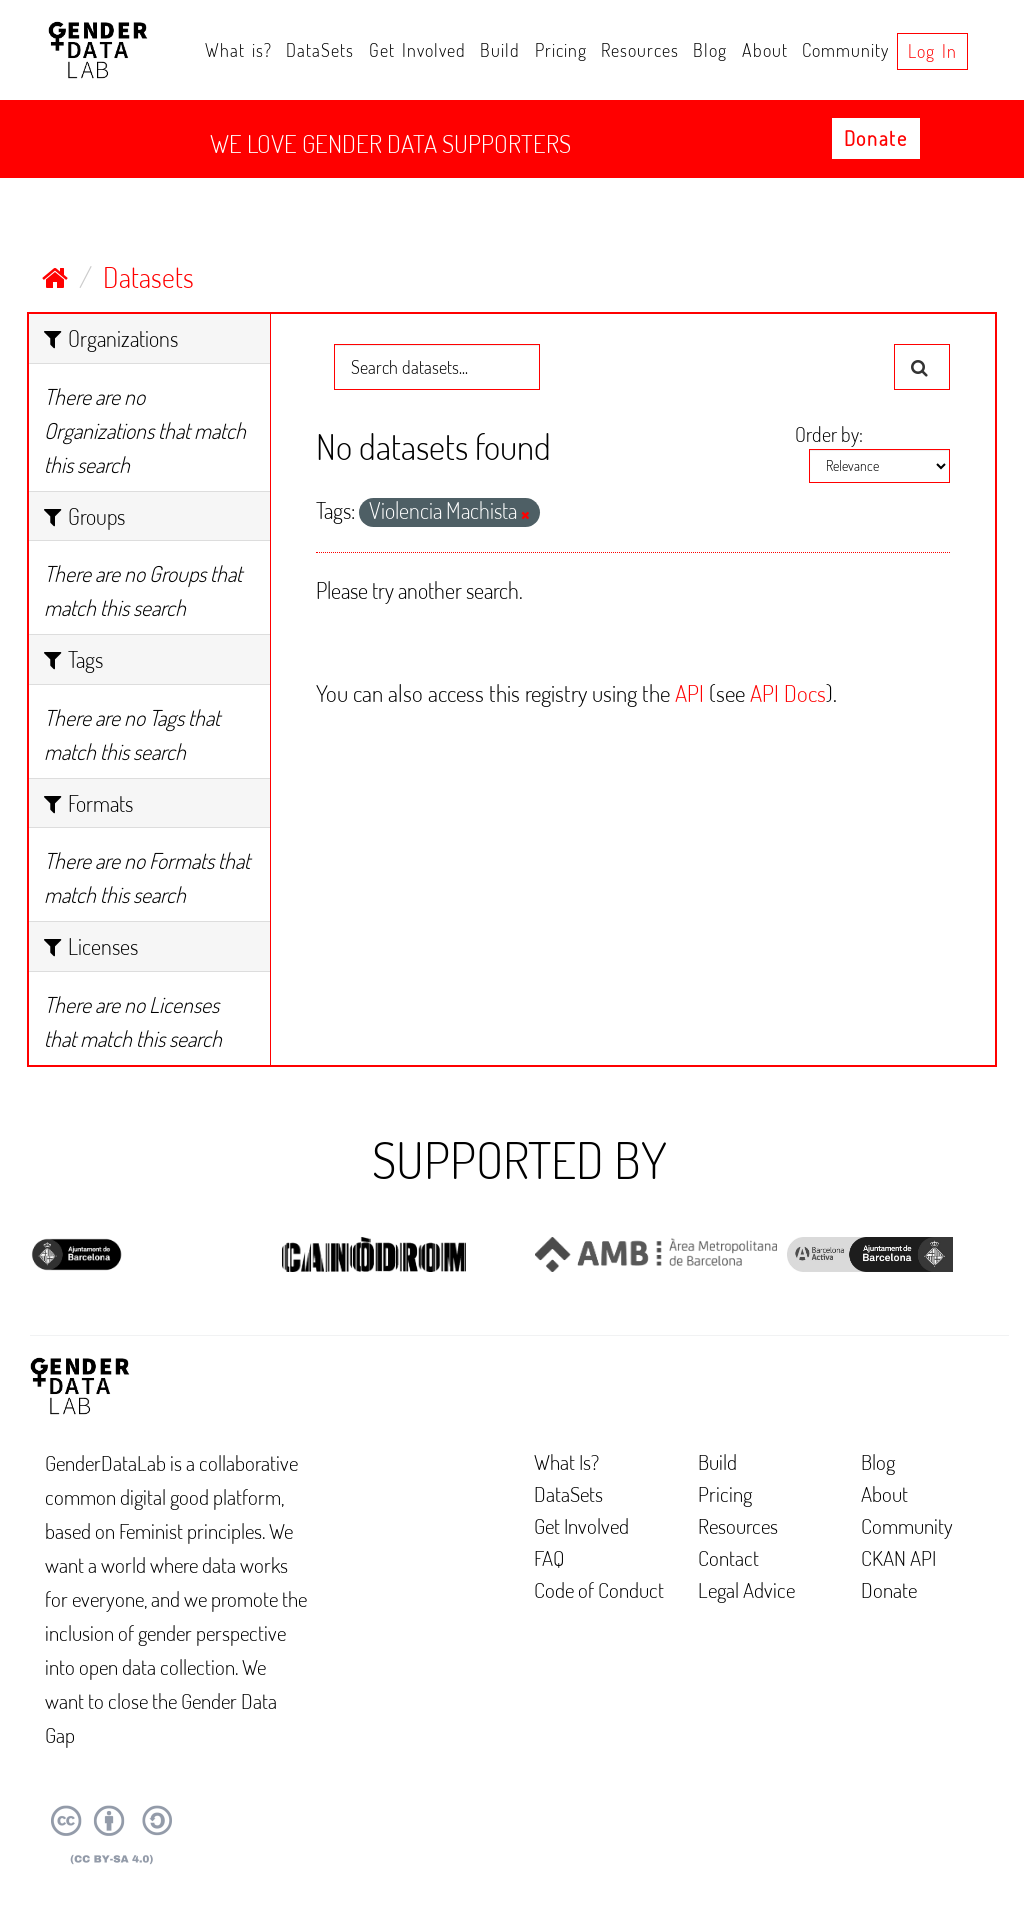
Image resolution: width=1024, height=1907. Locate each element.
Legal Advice (746, 1589)
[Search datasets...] (437, 367)
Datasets (148, 277)
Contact (728, 1557)
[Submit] (922, 367)
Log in (932, 51)
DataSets (320, 50)
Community (845, 50)
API (689, 692)
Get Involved (417, 50)
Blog (710, 50)
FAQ (549, 1557)
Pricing (561, 50)
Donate (876, 138)
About (765, 50)
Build (500, 50)
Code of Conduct (599, 1589)
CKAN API (898, 1557)
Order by (827, 434)
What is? (238, 50)
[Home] (55, 277)
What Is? (566, 1461)
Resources (640, 50)
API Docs (788, 692)
